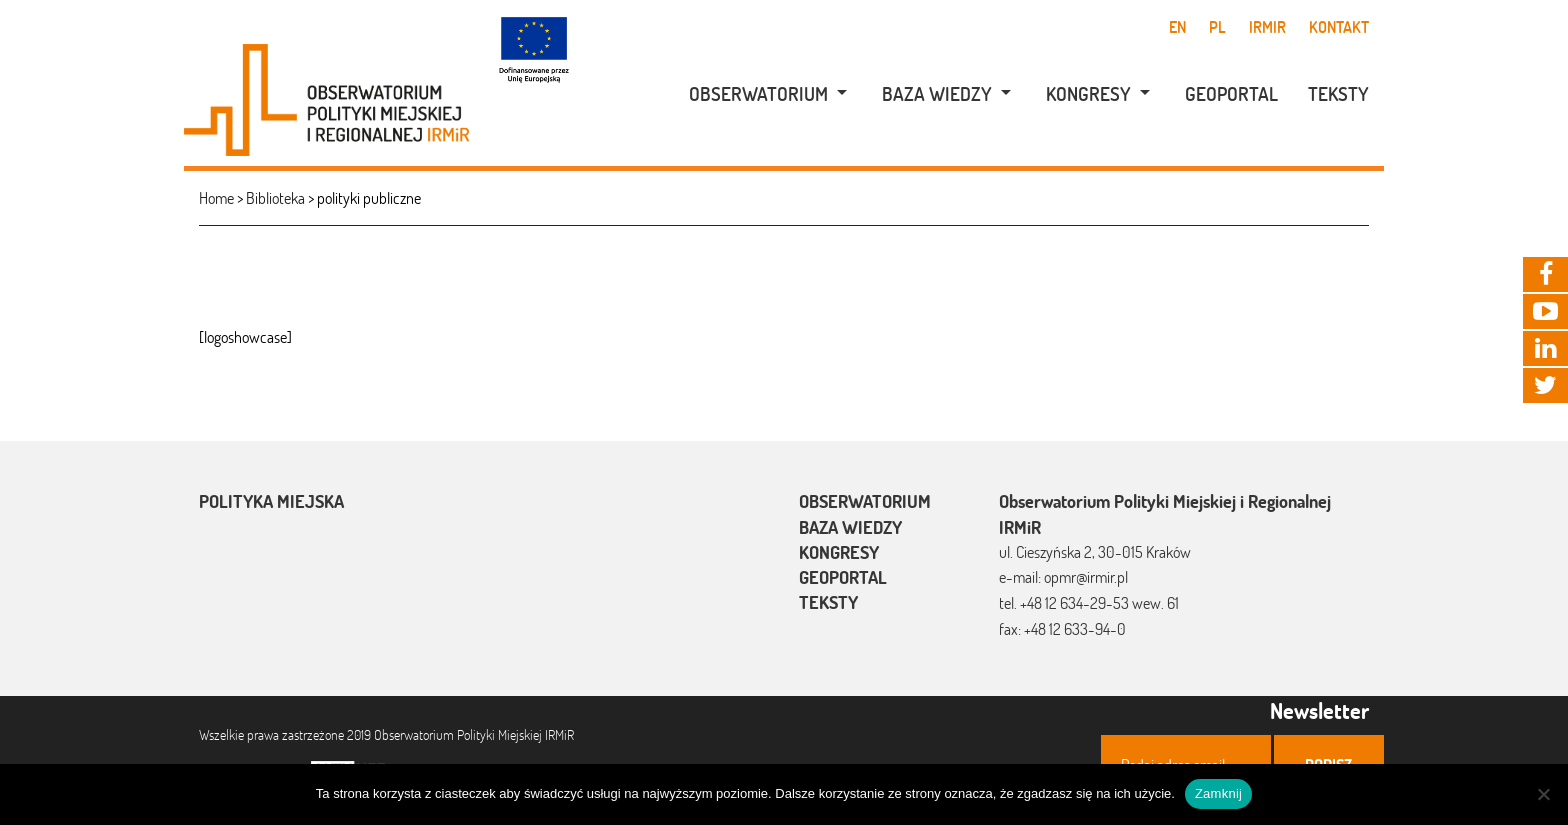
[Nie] (1543, 794)
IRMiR (1267, 27)
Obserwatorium (758, 94)
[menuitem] (757, 94)
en (1177, 27)
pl (1217, 27)
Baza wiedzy (937, 94)
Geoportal (1231, 94)
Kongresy (1088, 94)
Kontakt (1339, 27)
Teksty (1338, 94)
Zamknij (1218, 793)
